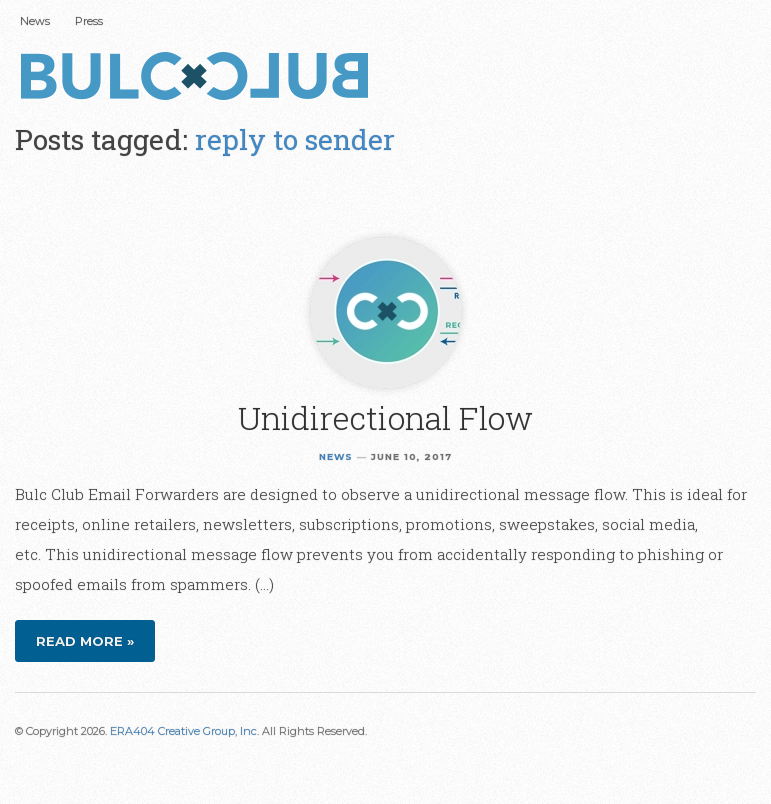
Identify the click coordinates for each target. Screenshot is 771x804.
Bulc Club (200, 78)
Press (89, 21)
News (35, 21)
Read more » (85, 641)
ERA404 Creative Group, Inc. (184, 731)
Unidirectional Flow (385, 417)
